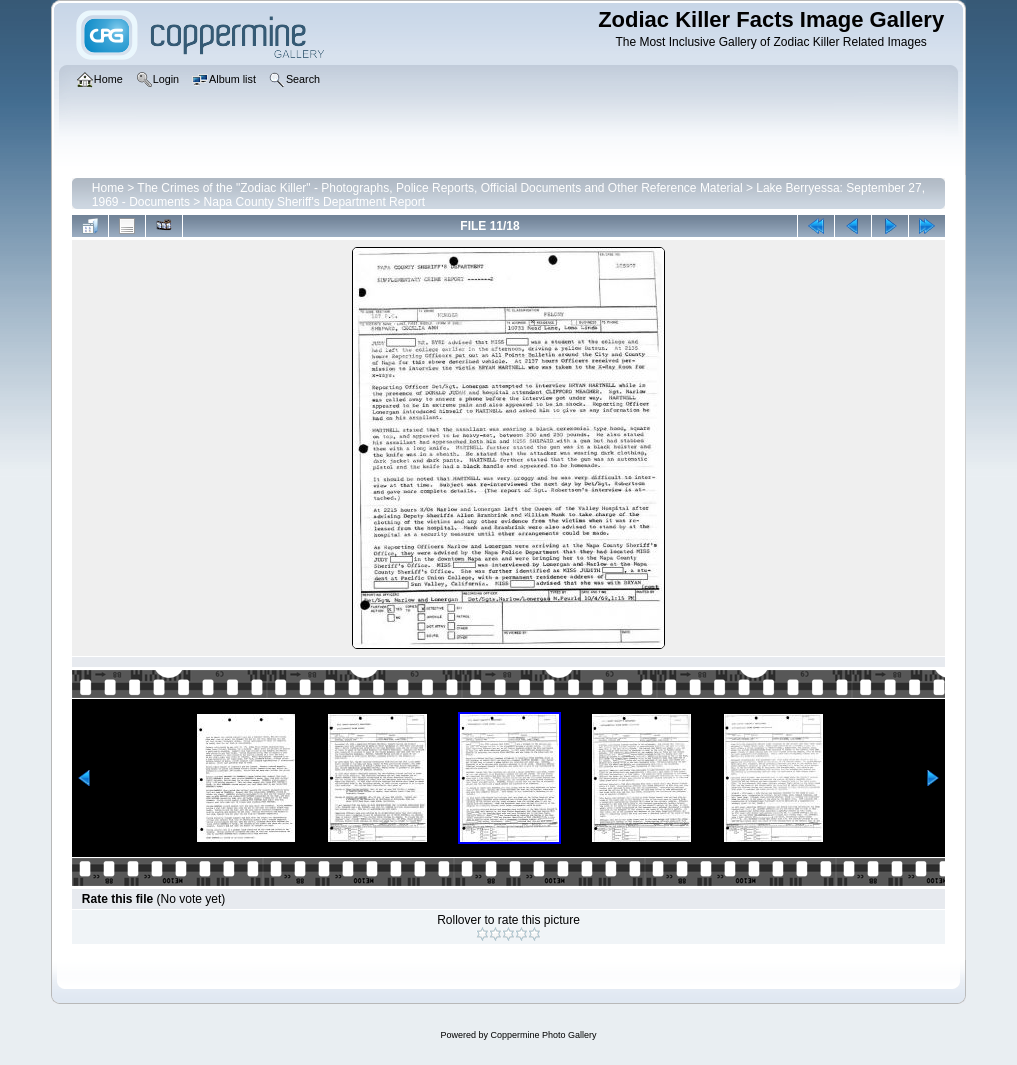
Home (108, 188)
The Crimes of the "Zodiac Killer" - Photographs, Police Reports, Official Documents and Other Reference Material (439, 188)
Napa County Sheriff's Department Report (315, 202)
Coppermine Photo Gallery (543, 1035)
